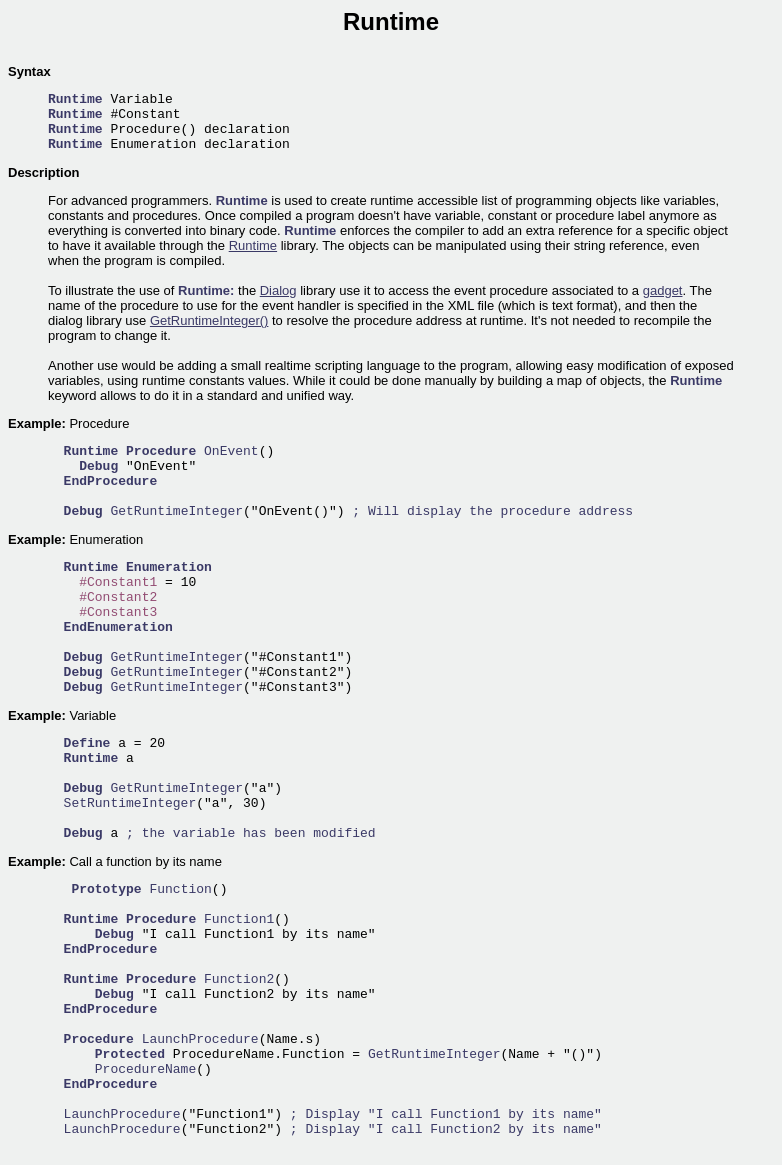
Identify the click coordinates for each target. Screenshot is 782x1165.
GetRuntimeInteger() (209, 320)
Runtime (253, 245)
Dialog (278, 290)
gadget (663, 290)
